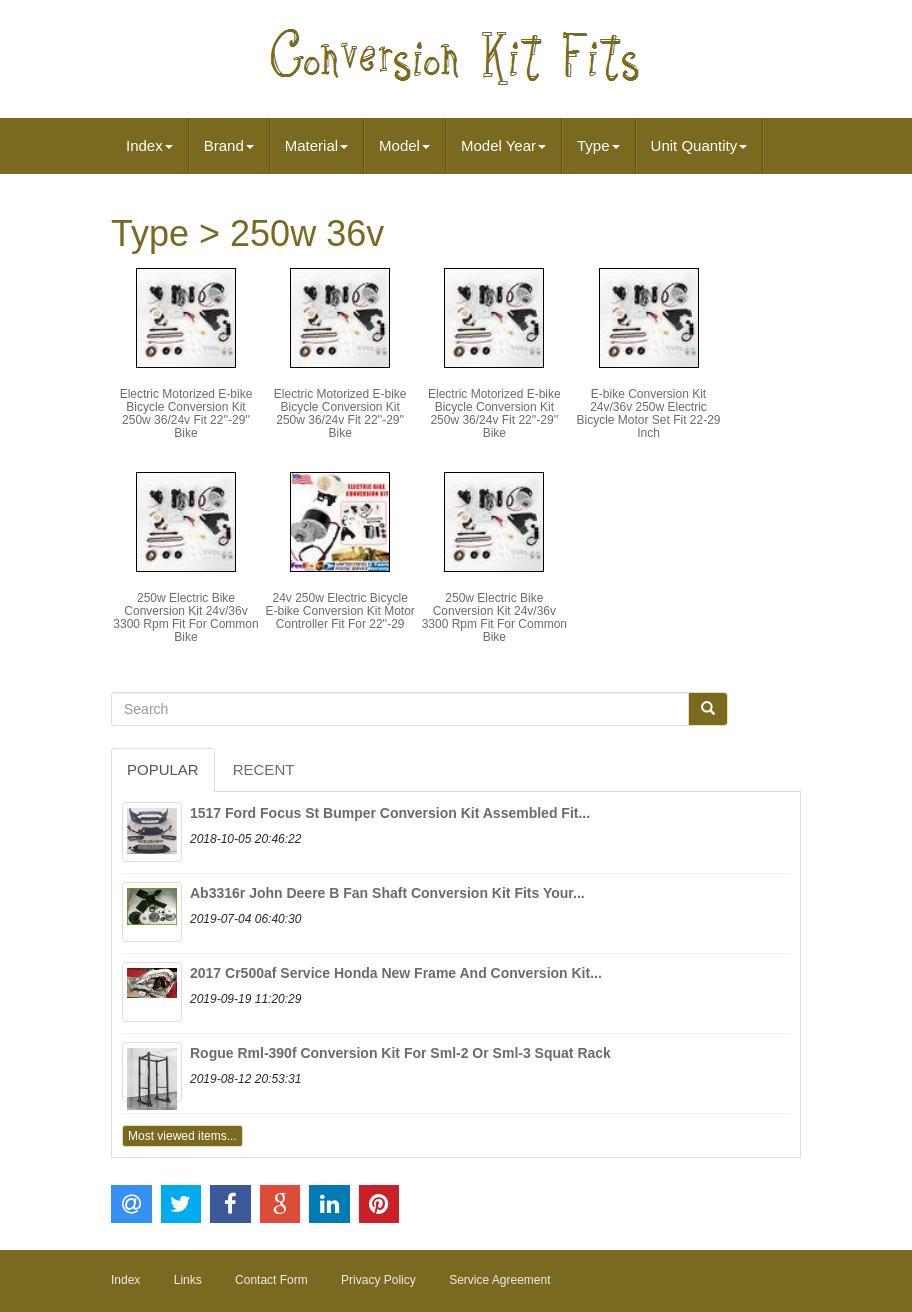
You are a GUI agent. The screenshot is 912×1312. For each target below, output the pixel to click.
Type (598, 145)
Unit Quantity (699, 145)
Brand (229, 145)
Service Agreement (499, 1280)
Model (404, 145)
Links (188, 1280)
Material (316, 145)
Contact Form (271, 1280)
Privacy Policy (378, 1280)
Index (149, 145)
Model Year (503, 145)
